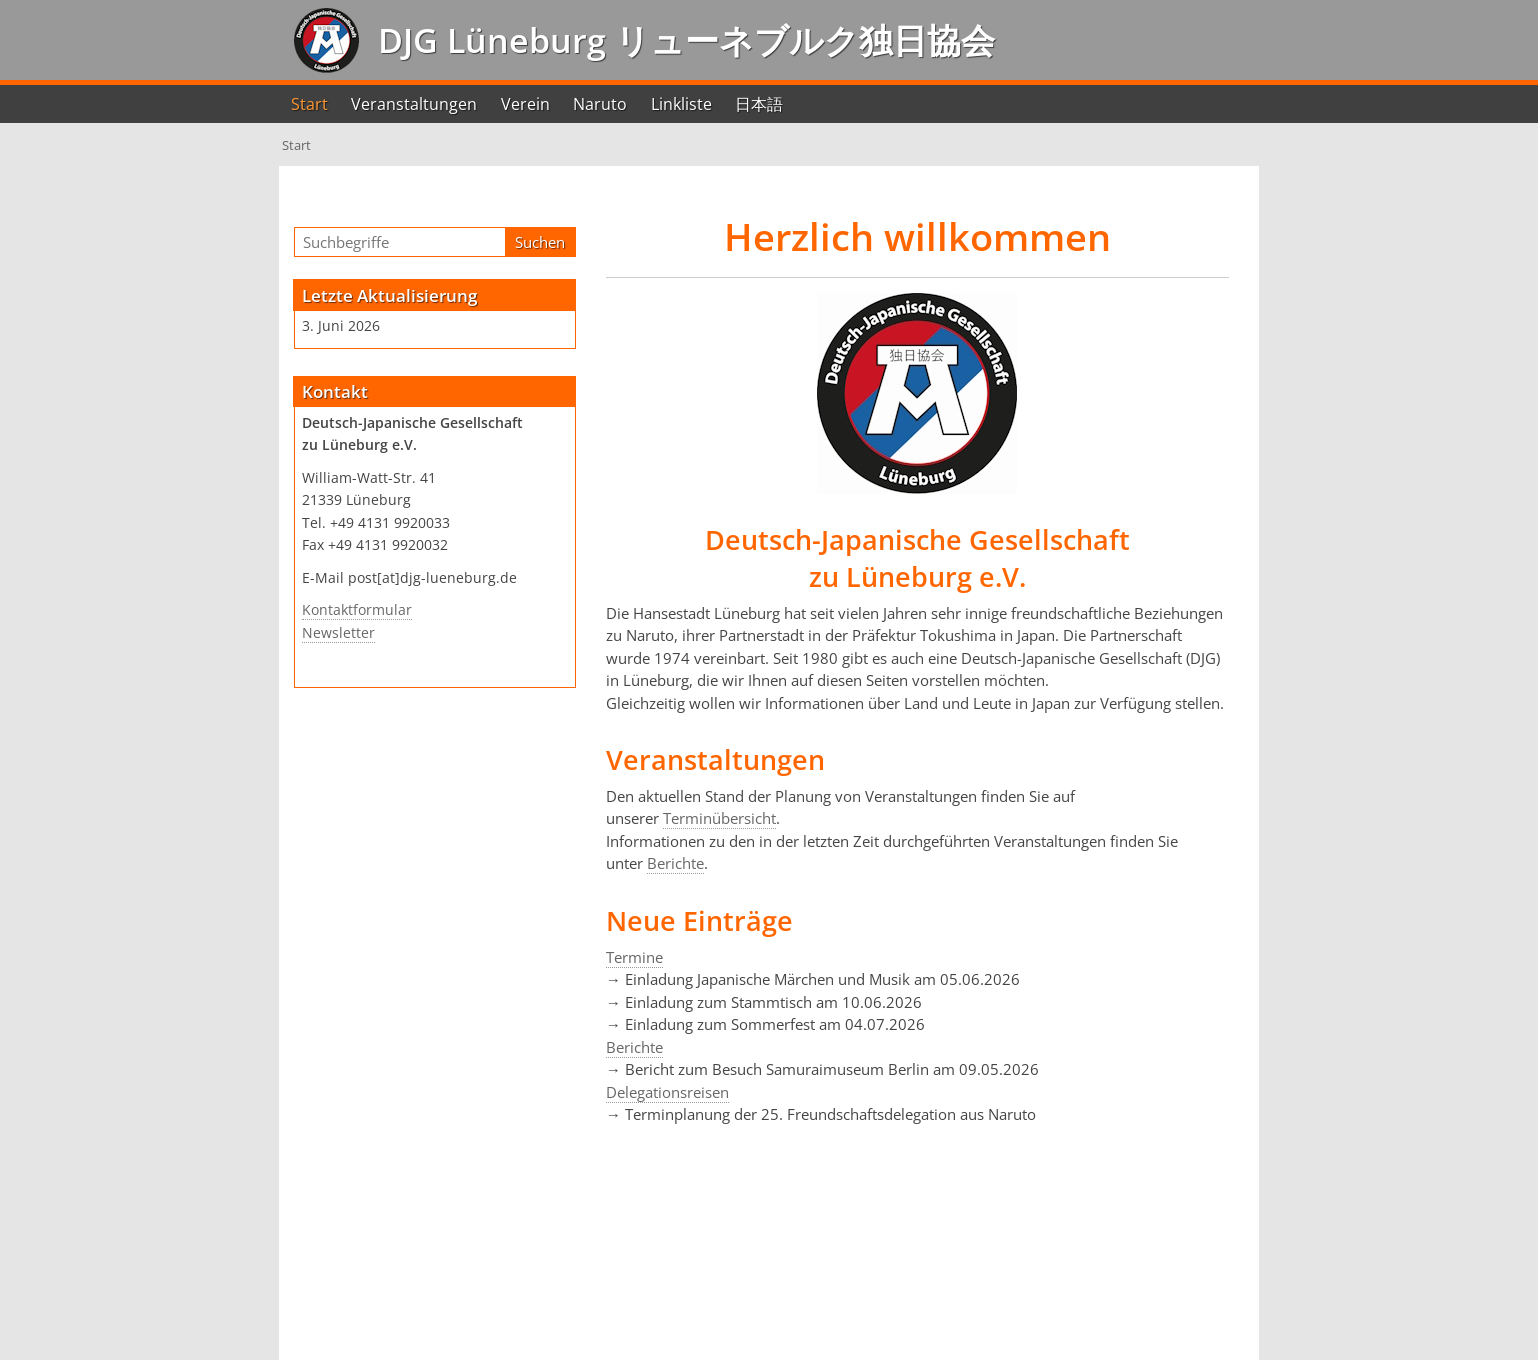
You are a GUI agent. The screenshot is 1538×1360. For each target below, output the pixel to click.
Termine (634, 957)
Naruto (600, 104)
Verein (525, 104)
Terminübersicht (719, 818)
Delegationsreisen (667, 1092)
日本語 (759, 104)
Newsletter (338, 633)
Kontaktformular (357, 610)
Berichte (675, 863)
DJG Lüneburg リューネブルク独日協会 (682, 40)
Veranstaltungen (414, 104)
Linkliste (681, 104)
